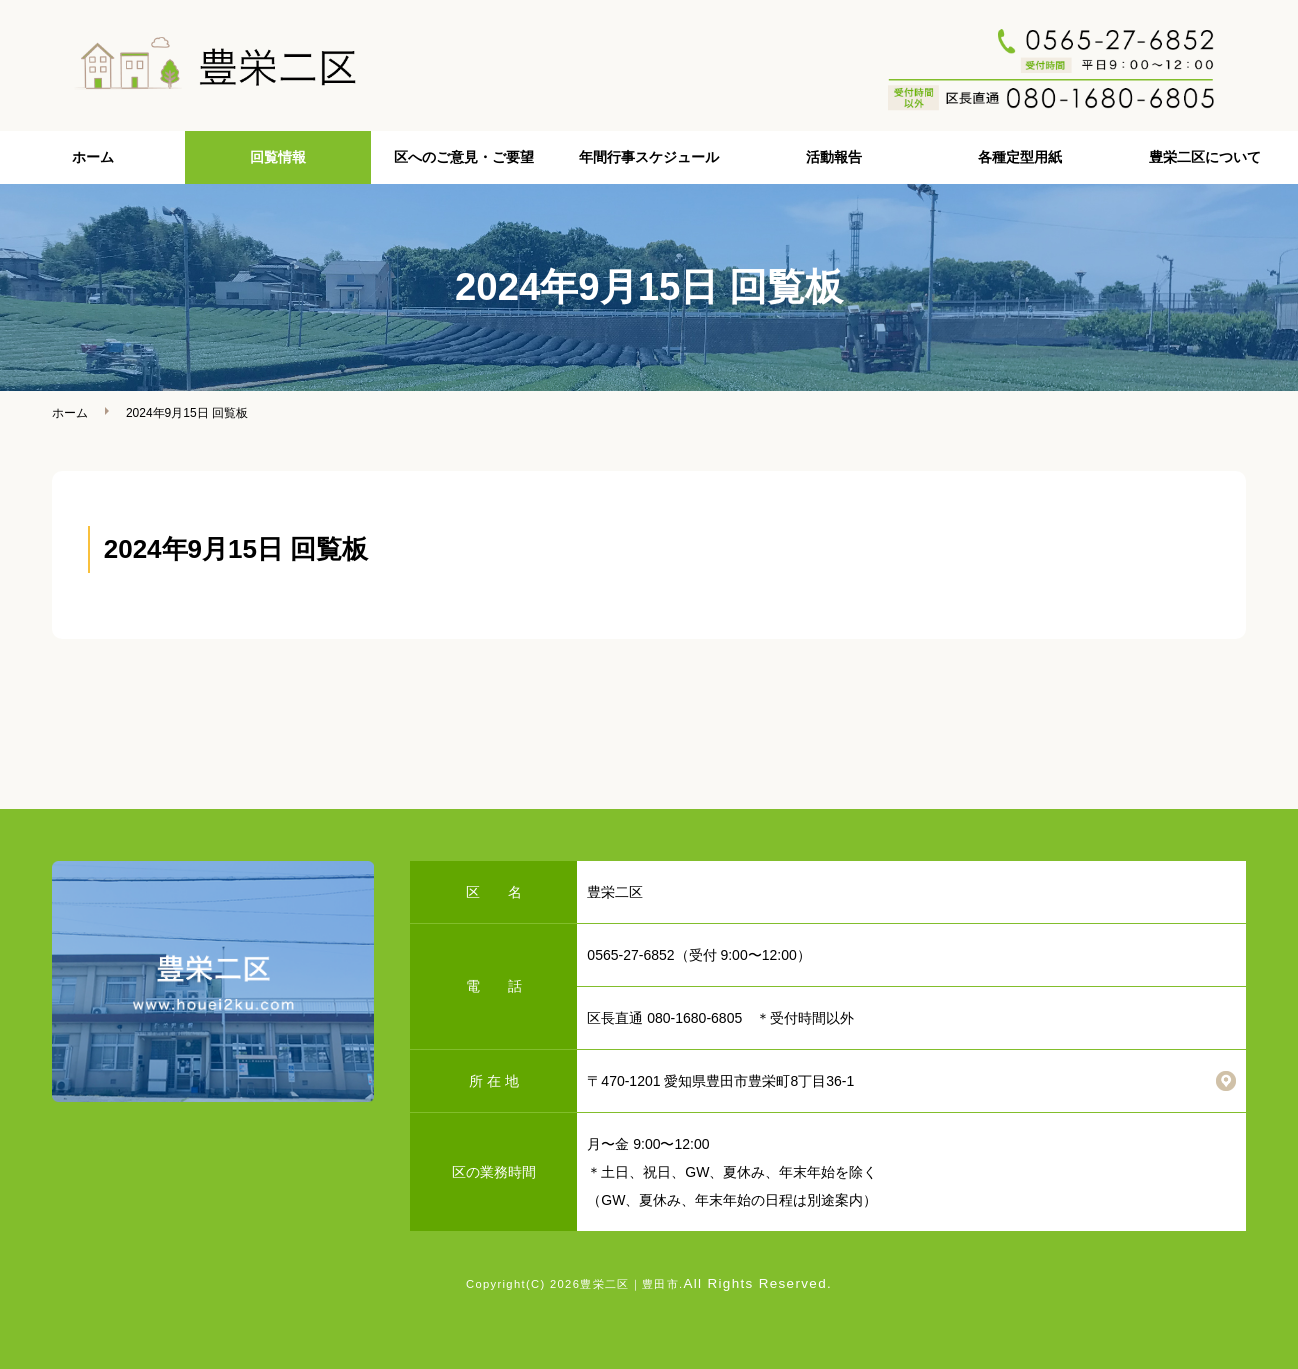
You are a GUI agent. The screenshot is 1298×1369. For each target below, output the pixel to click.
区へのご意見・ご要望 (464, 157)
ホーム (93, 157)
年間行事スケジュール (649, 157)
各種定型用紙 (1020, 157)
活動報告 (834, 157)
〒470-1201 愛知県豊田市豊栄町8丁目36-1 (720, 1081)
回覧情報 (278, 157)
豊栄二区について (1205, 157)
